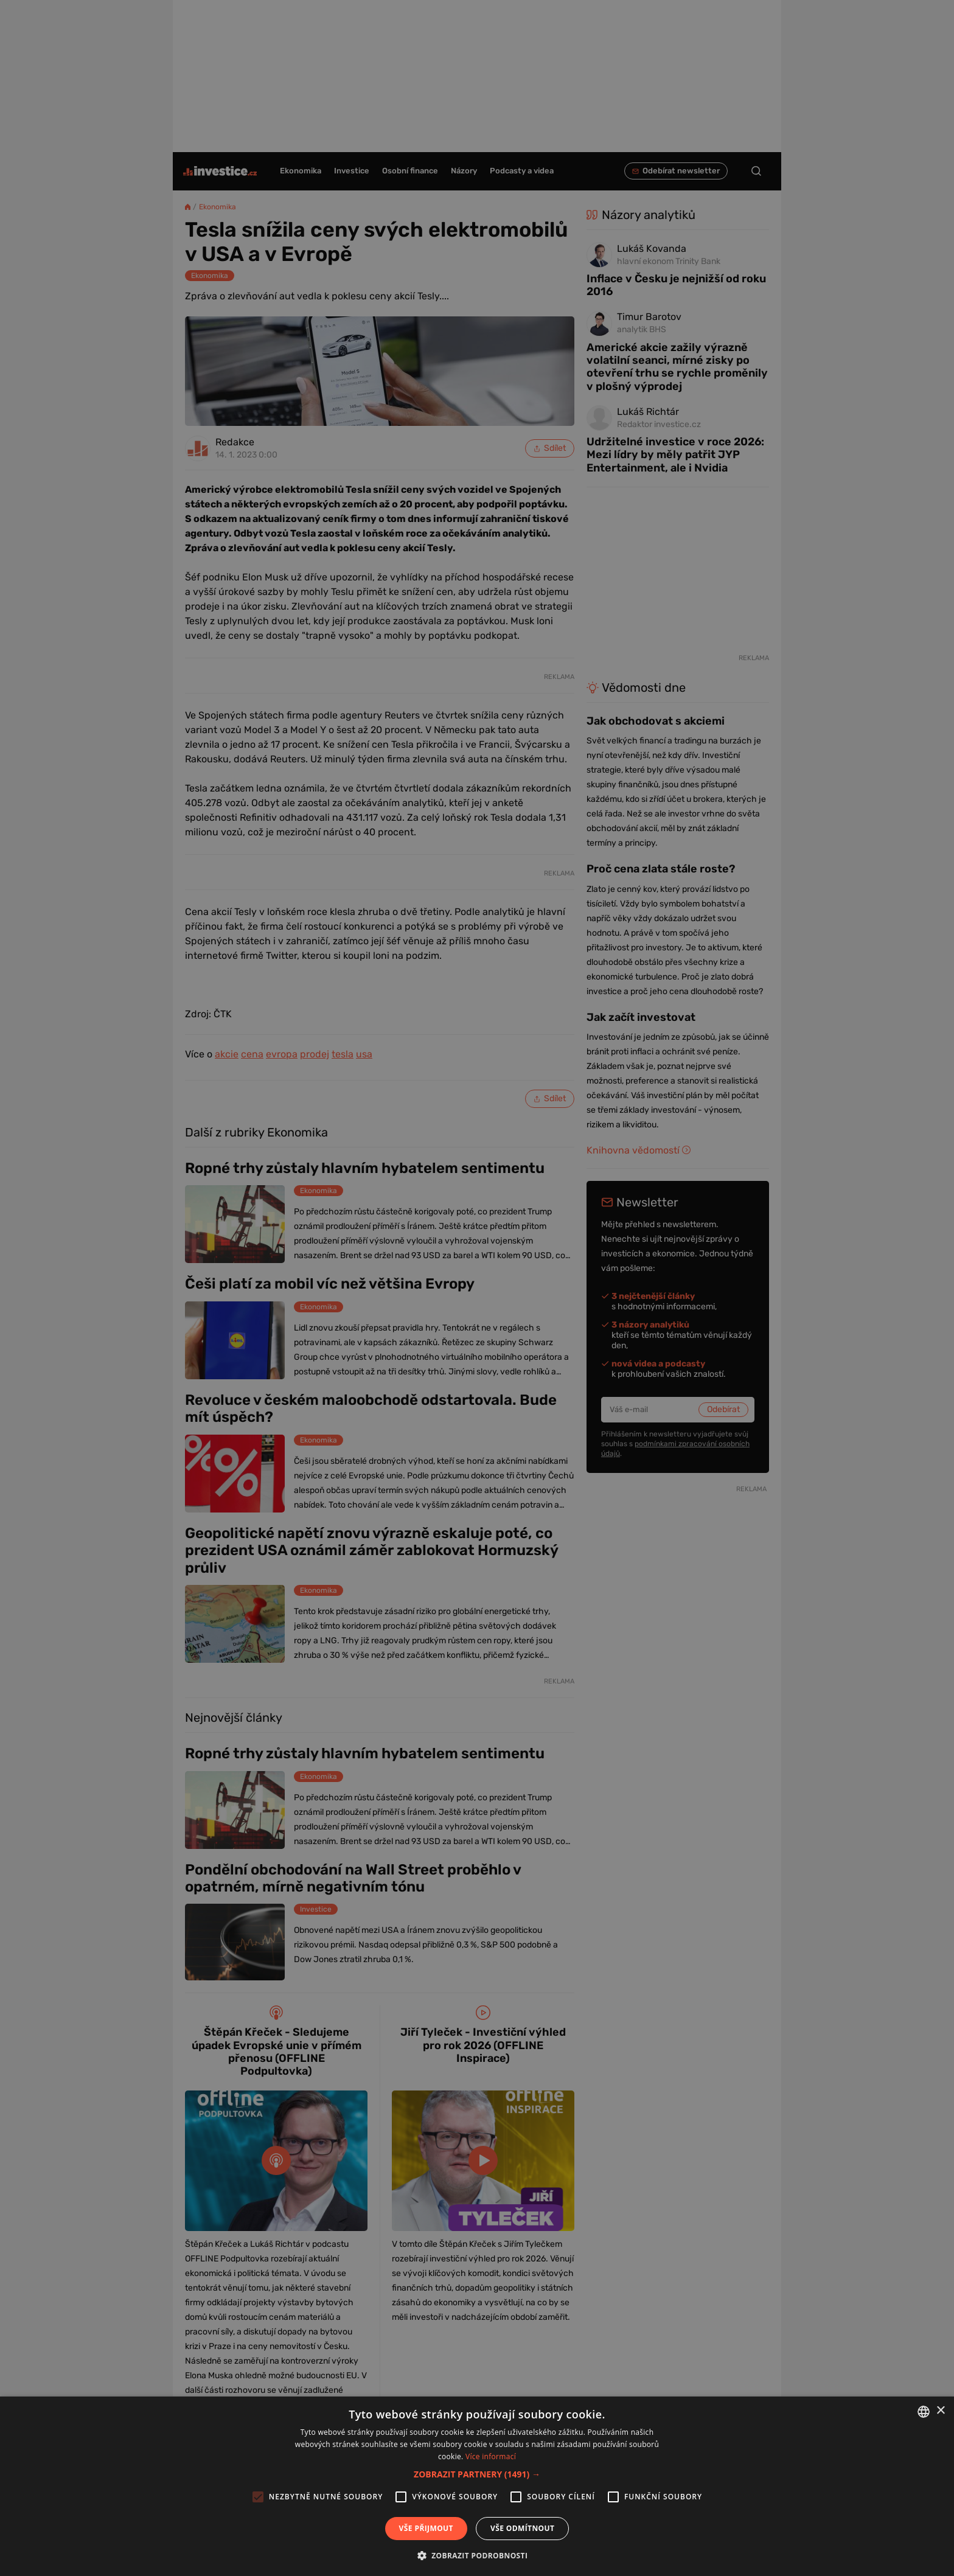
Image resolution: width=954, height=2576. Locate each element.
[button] (477, 2474)
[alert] (477, 1288)
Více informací (490, 2456)
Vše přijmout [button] (426, 2528)
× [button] (940, 2410)
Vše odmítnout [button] (522, 2528)
